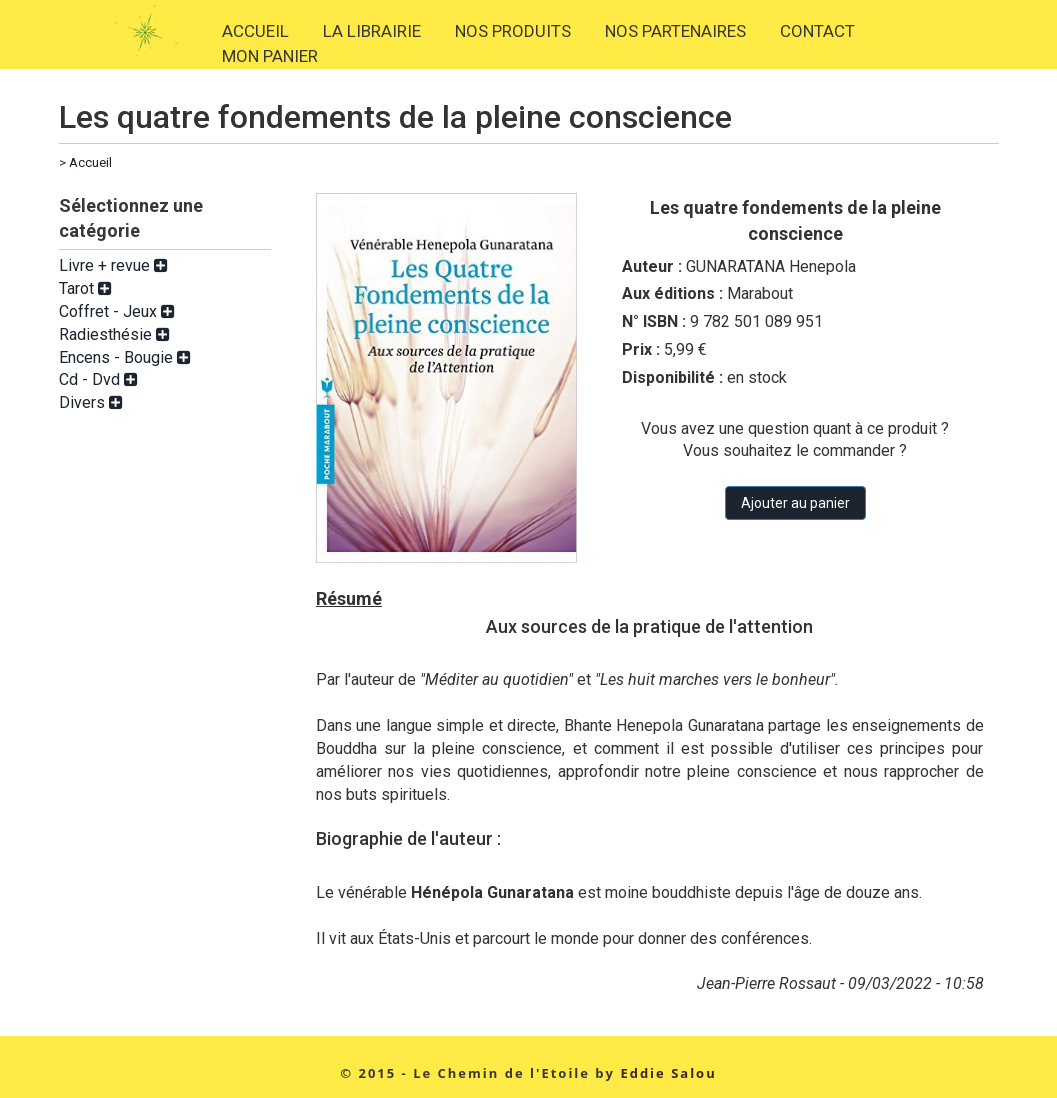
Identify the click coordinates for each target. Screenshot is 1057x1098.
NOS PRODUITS (513, 31)
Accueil (90, 162)
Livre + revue (113, 265)
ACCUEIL (255, 31)
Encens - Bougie (125, 357)
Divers (91, 402)
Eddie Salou (668, 1073)
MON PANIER (270, 56)
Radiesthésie (114, 334)
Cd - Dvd (98, 379)
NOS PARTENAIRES (675, 31)
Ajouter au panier (795, 503)
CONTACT (817, 31)
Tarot (85, 288)
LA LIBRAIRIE (372, 31)
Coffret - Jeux (117, 311)
